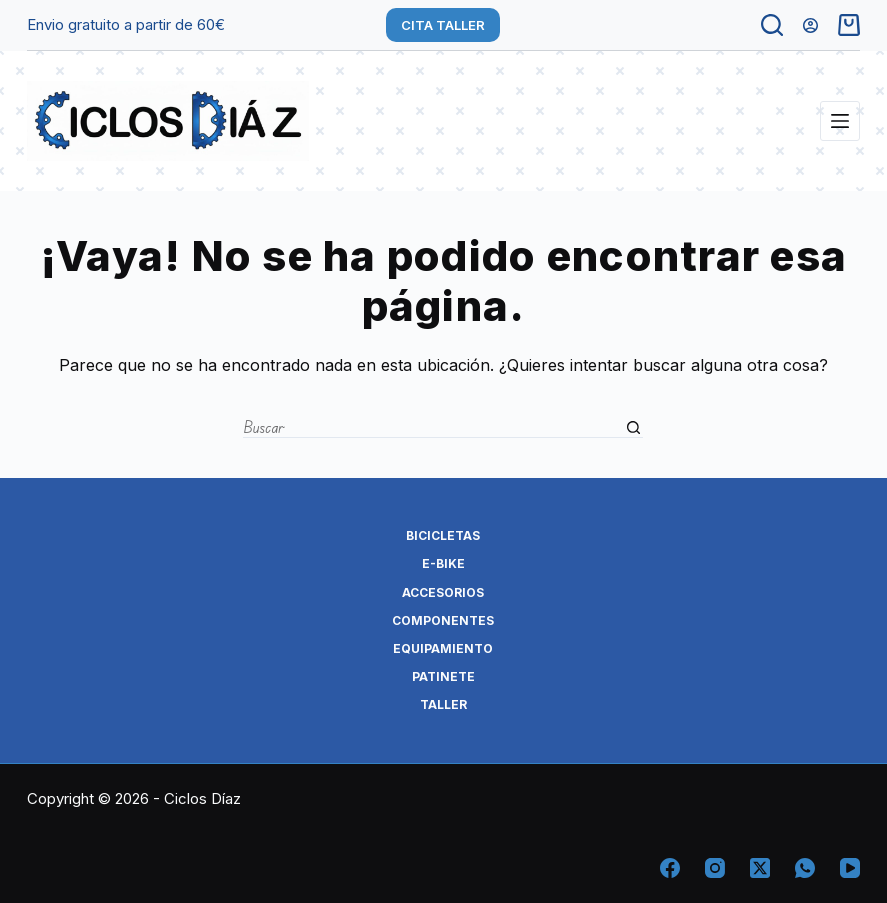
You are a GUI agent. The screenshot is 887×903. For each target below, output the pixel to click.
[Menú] (840, 121)
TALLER (443, 704)
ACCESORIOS (443, 592)
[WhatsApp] (805, 868)
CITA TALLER (443, 25)
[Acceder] (810, 25)
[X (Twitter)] (760, 868)
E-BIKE (443, 563)
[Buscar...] (433, 428)
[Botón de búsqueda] (633, 428)
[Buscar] (772, 25)
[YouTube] (850, 868)
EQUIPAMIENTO (443, 648)
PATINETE (443, 676)
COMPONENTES (443, 620)
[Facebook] (670, 868)
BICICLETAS (443, 535)
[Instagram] (715, 868)
